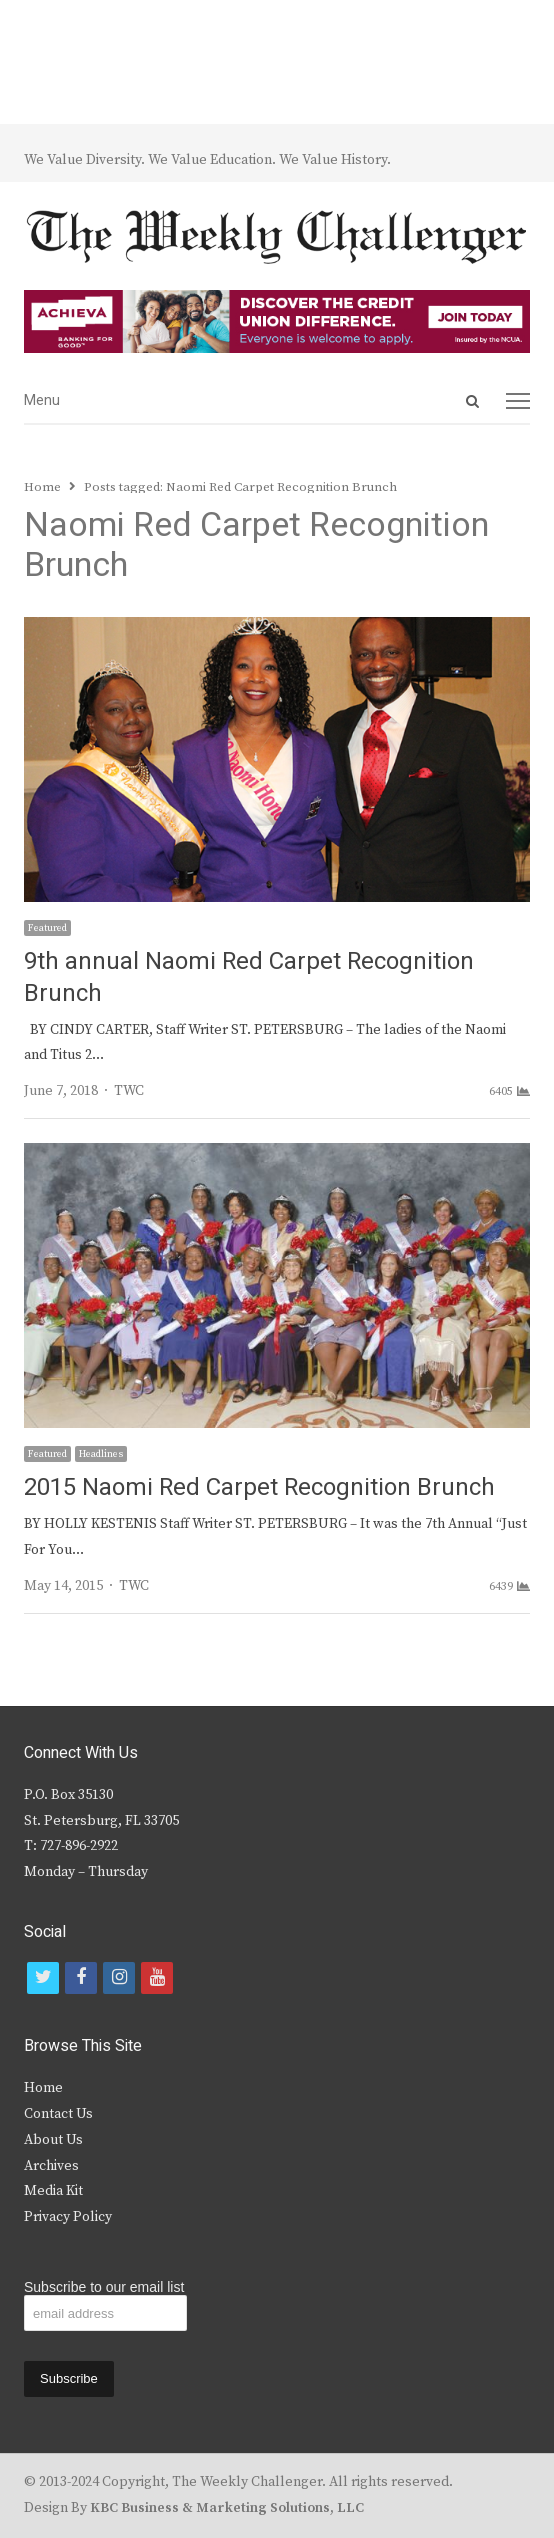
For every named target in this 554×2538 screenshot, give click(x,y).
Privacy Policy (68, 2217)
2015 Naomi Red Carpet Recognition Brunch (259, 1487)
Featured (47, 928)
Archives (51, 2166)
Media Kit (53, 2191)
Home (43, 2088)
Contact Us (58, 2114)
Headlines (101, 1454)
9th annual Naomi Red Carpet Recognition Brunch (249, 977)
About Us (53, 2140)
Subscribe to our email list (104, 2287)
